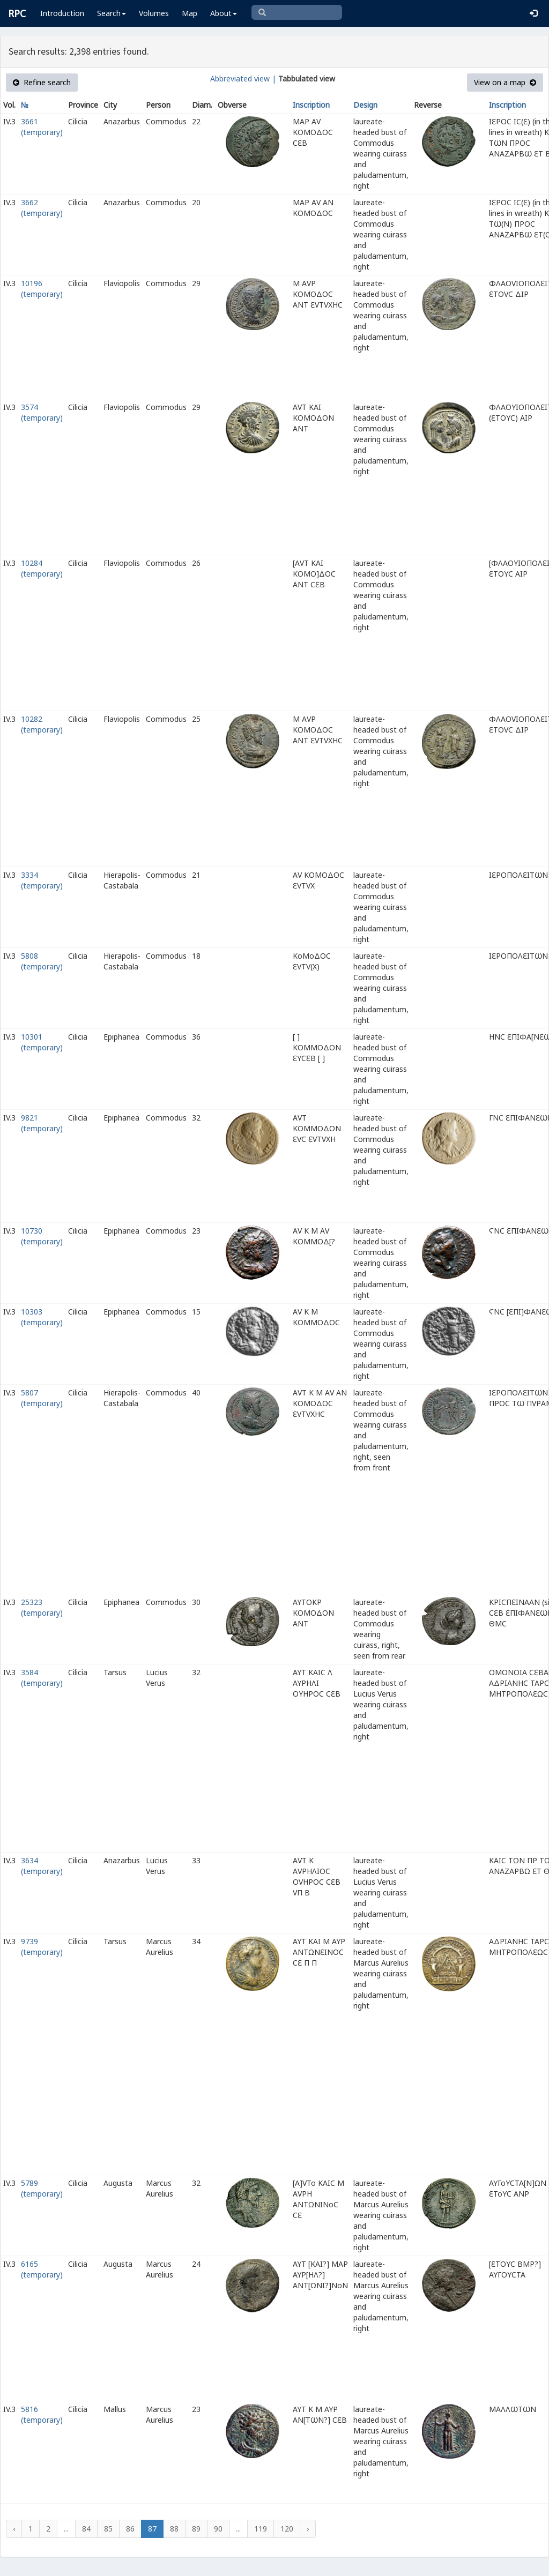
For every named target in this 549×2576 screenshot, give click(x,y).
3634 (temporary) (42, 1865)
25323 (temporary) (42, 1607)
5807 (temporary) (42, 1397)
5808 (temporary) (42, 961)
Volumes (154, 13)
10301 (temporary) (42, 1042)
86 (130, 2528)
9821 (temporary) (42, 1122)
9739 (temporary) (42, 1946)
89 (196, 2528)
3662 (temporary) (42, 207)
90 (218, 2528)
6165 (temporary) (42, 2269)
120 (286, 2528)
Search (111, 13)
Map (189, 13)
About (223, 13)
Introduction (62, 13)
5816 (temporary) (42, 2414)
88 (174, 2528)
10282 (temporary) (42, 724)
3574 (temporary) (42, 412)
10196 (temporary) (42, 288)
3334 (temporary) (42, 880)
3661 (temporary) (42, 126)
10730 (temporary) (42, 1236)
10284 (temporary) (42, 568)
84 (86, 2528)
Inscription (311, 105)
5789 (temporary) (42, 2188)
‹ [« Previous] (14, 2528)
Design (365, 105)
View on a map (505, 82)
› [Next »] (308, 2528)
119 (260, 2528)
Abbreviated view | (243, 78)
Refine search (42, 82)
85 (108, 2528)
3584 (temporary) (42, 1677)
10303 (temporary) (42, 1316)
